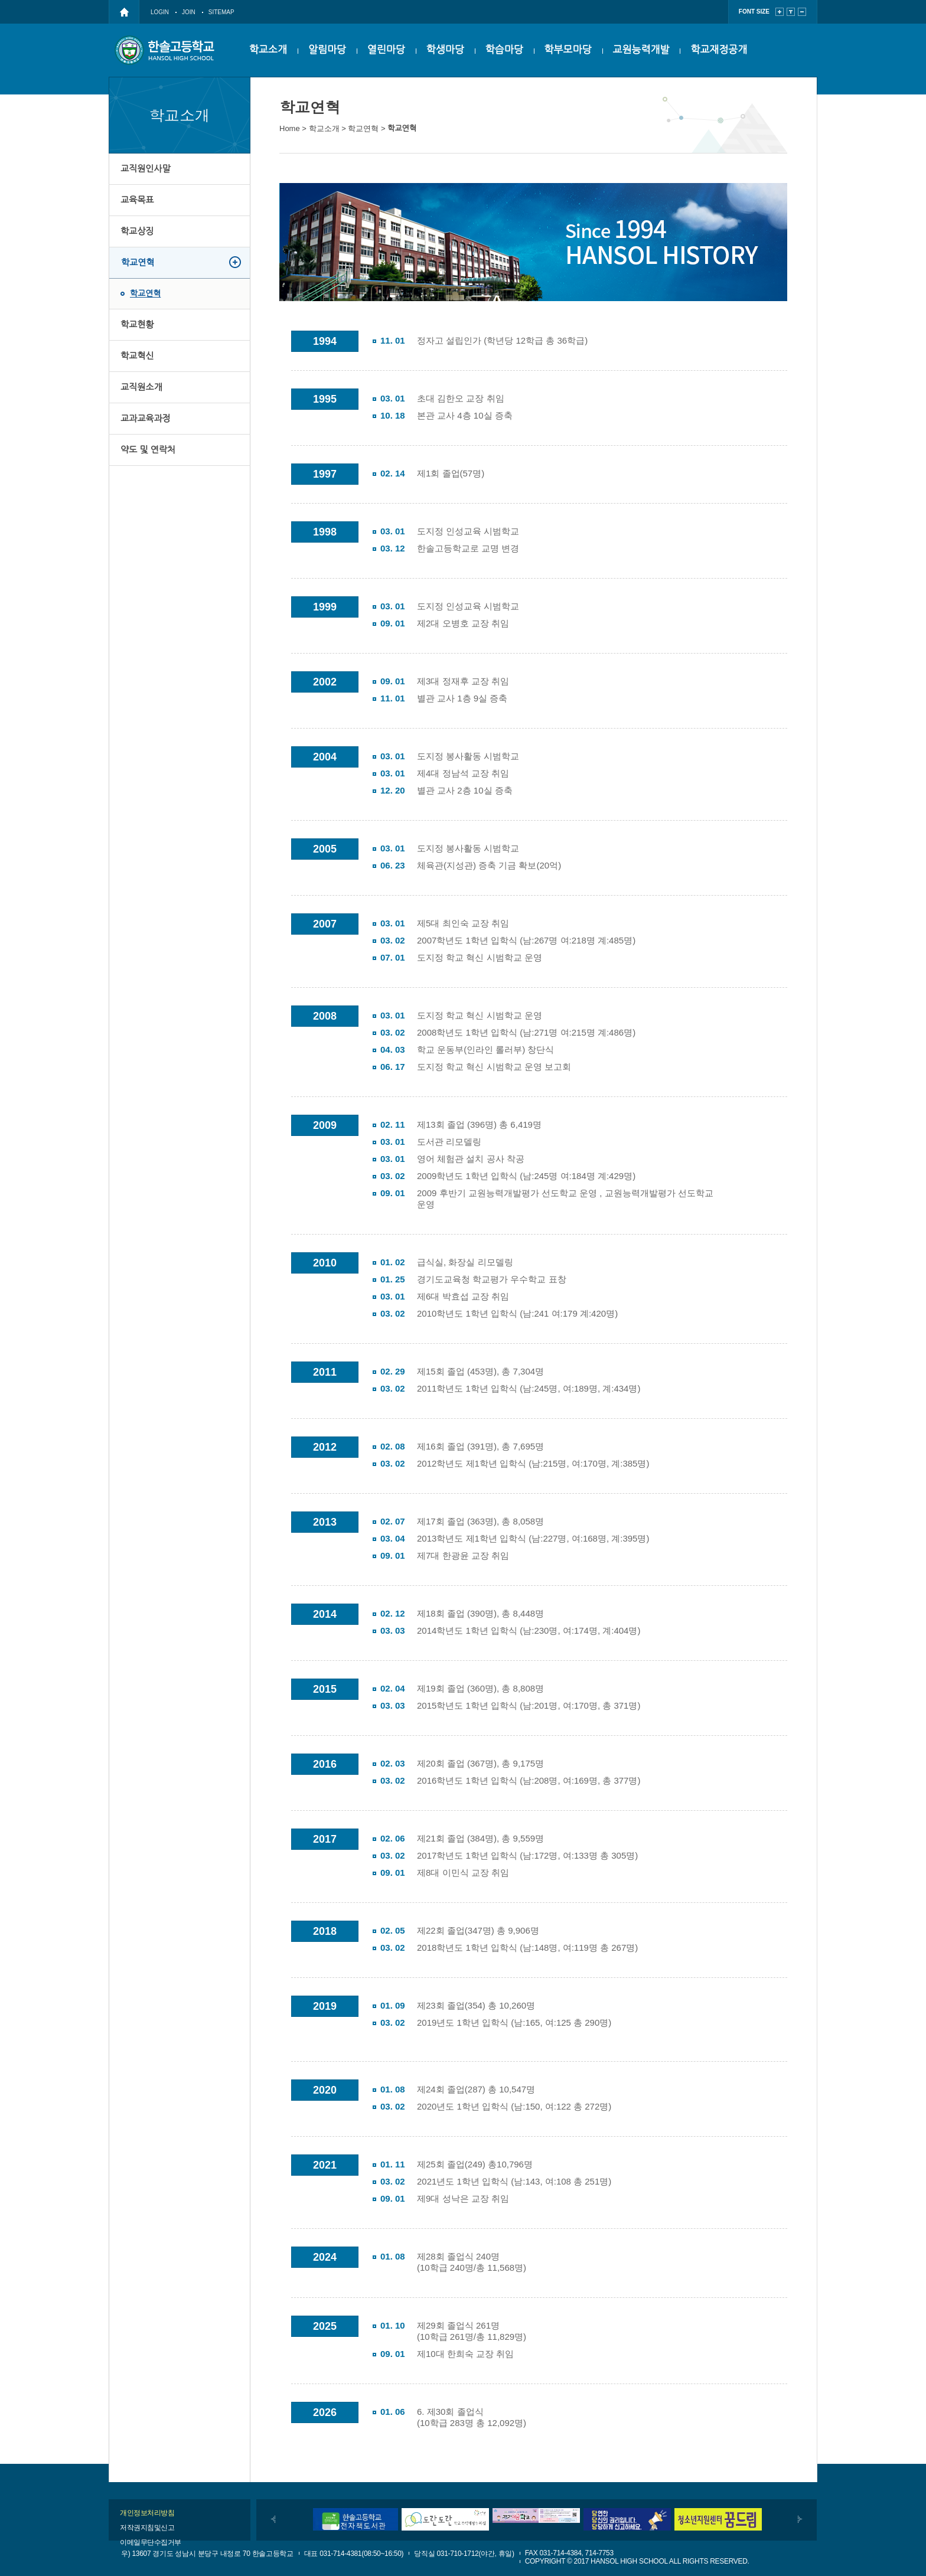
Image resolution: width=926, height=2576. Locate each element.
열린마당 (386, 49)
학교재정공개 (718, 49)
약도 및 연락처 (147, 450)
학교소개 (268, 49)
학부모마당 (568, 49)
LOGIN (160, 12)
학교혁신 (137, 356)
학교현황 (137, 324)
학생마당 (445, 49)
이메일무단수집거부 (150, 2542)
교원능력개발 (641, 49)
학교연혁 (137, 262)
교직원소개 (141, 387)
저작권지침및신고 (147, 2527)
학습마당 (504, 49)
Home (289, 128)
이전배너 (273, 2519)
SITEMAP (221, 12)
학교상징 (137, 231)
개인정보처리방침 (147, 2513)
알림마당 (327, 49)
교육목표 (137, 200)
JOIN (188, 12)
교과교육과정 (145, 418)
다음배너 (800, 2519)
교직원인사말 (145, 169)
